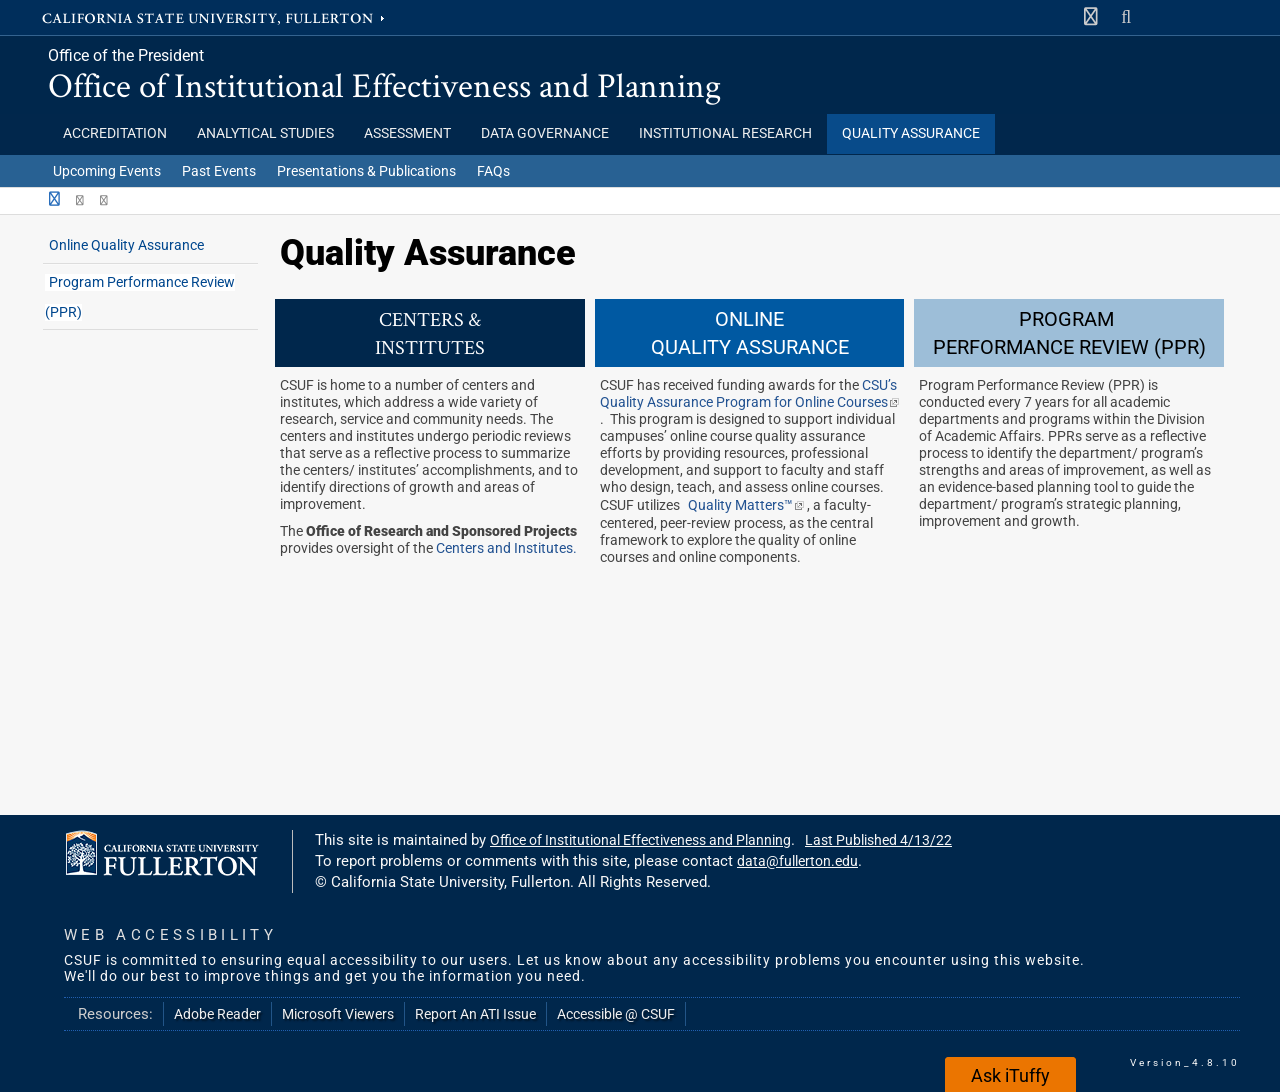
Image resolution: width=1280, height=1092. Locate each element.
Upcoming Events (107, 171)
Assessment (407, 133)
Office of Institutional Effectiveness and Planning (384, 84)
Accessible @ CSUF (616, 1014)
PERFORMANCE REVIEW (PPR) (1069, 347)
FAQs (493, 171)
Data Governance (545, 133)
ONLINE (749, 319)
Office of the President (126, 55)
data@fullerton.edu (797, 861)
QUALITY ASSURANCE (750, 347)
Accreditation (115, 133)
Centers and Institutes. (506, 548)
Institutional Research (725, 133)
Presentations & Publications (366, 171)
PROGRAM (1069, 319)
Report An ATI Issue (475, 1014)
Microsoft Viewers (338, 1014)
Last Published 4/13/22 (878, 840)
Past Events (219, 171)
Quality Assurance (911, 133)
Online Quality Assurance (126, 245)
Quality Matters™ (747, 505)
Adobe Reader (217, 1014)
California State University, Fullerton (215, 17)
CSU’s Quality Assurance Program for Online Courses (749, 394)
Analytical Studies (265, 133)
